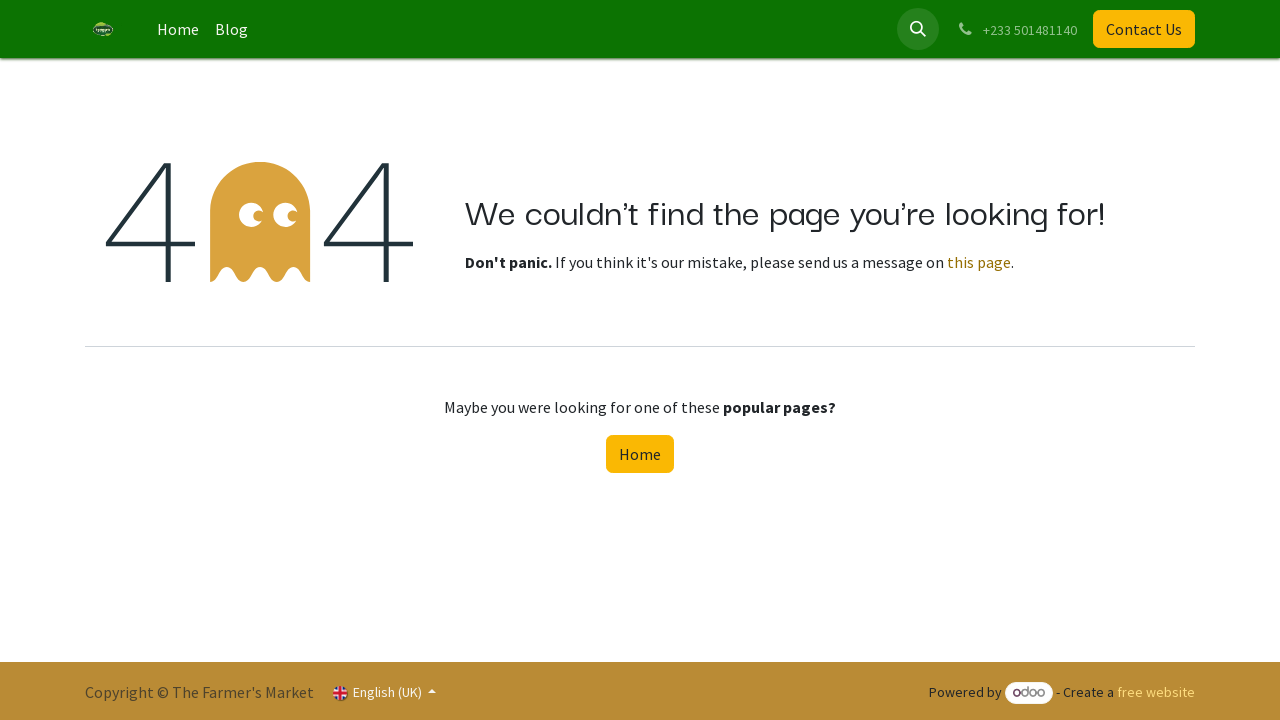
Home (640, 454)
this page (979, 262)
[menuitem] (178, 29)
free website (1156, 692)
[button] (918, 29)
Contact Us (1144, 29)
